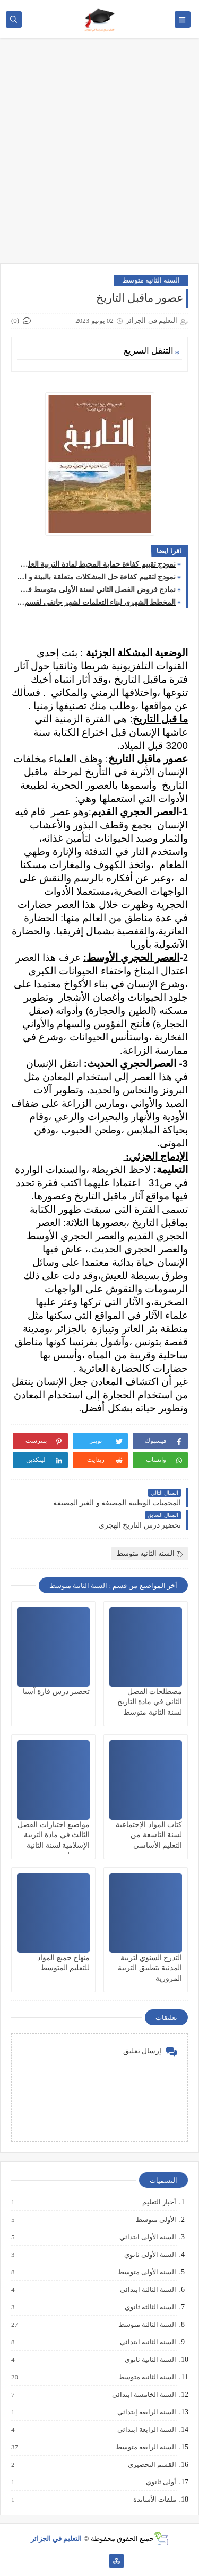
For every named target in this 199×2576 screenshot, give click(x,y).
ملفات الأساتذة (154, 2499)
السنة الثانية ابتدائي (148, 2342)
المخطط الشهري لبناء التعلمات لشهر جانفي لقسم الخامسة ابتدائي (96, 602)
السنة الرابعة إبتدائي (146, 2412)
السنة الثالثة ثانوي (150, 2307)
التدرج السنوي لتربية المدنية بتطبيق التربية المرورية (150, 1968)
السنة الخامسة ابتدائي (144, 2394)
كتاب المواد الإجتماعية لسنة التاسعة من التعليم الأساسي (149, 1835)
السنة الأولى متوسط (147, 2272)
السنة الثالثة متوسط (147, 2325)
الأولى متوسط (155, 2220)
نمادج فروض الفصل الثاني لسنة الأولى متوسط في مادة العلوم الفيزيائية (96, 590)
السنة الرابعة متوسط (146, 2447)
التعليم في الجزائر (56, 2539)
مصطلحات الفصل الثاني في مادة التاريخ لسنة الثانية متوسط (150, 1702)
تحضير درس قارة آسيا (56, 1692)
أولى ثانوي (160, 2482)
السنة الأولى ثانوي (150, 2255)
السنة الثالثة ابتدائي (148, 2290)
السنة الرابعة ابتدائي (146, 2429)
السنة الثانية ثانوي (150, 2360)
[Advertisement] (99, 156)
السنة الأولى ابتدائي (147, 2237)
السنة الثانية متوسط (151, 280)
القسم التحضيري (151, 2464)
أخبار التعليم (158, 2202)
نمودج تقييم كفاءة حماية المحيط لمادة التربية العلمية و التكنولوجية (96, 564)
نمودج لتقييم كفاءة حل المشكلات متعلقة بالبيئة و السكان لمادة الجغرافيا (96, 577)
